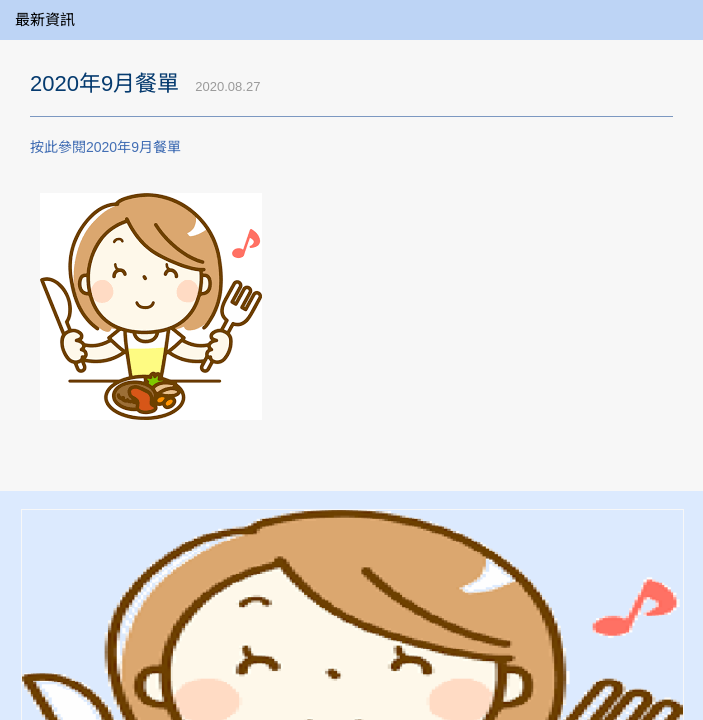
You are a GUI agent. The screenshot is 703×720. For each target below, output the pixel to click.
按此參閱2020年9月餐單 (105, 147)
